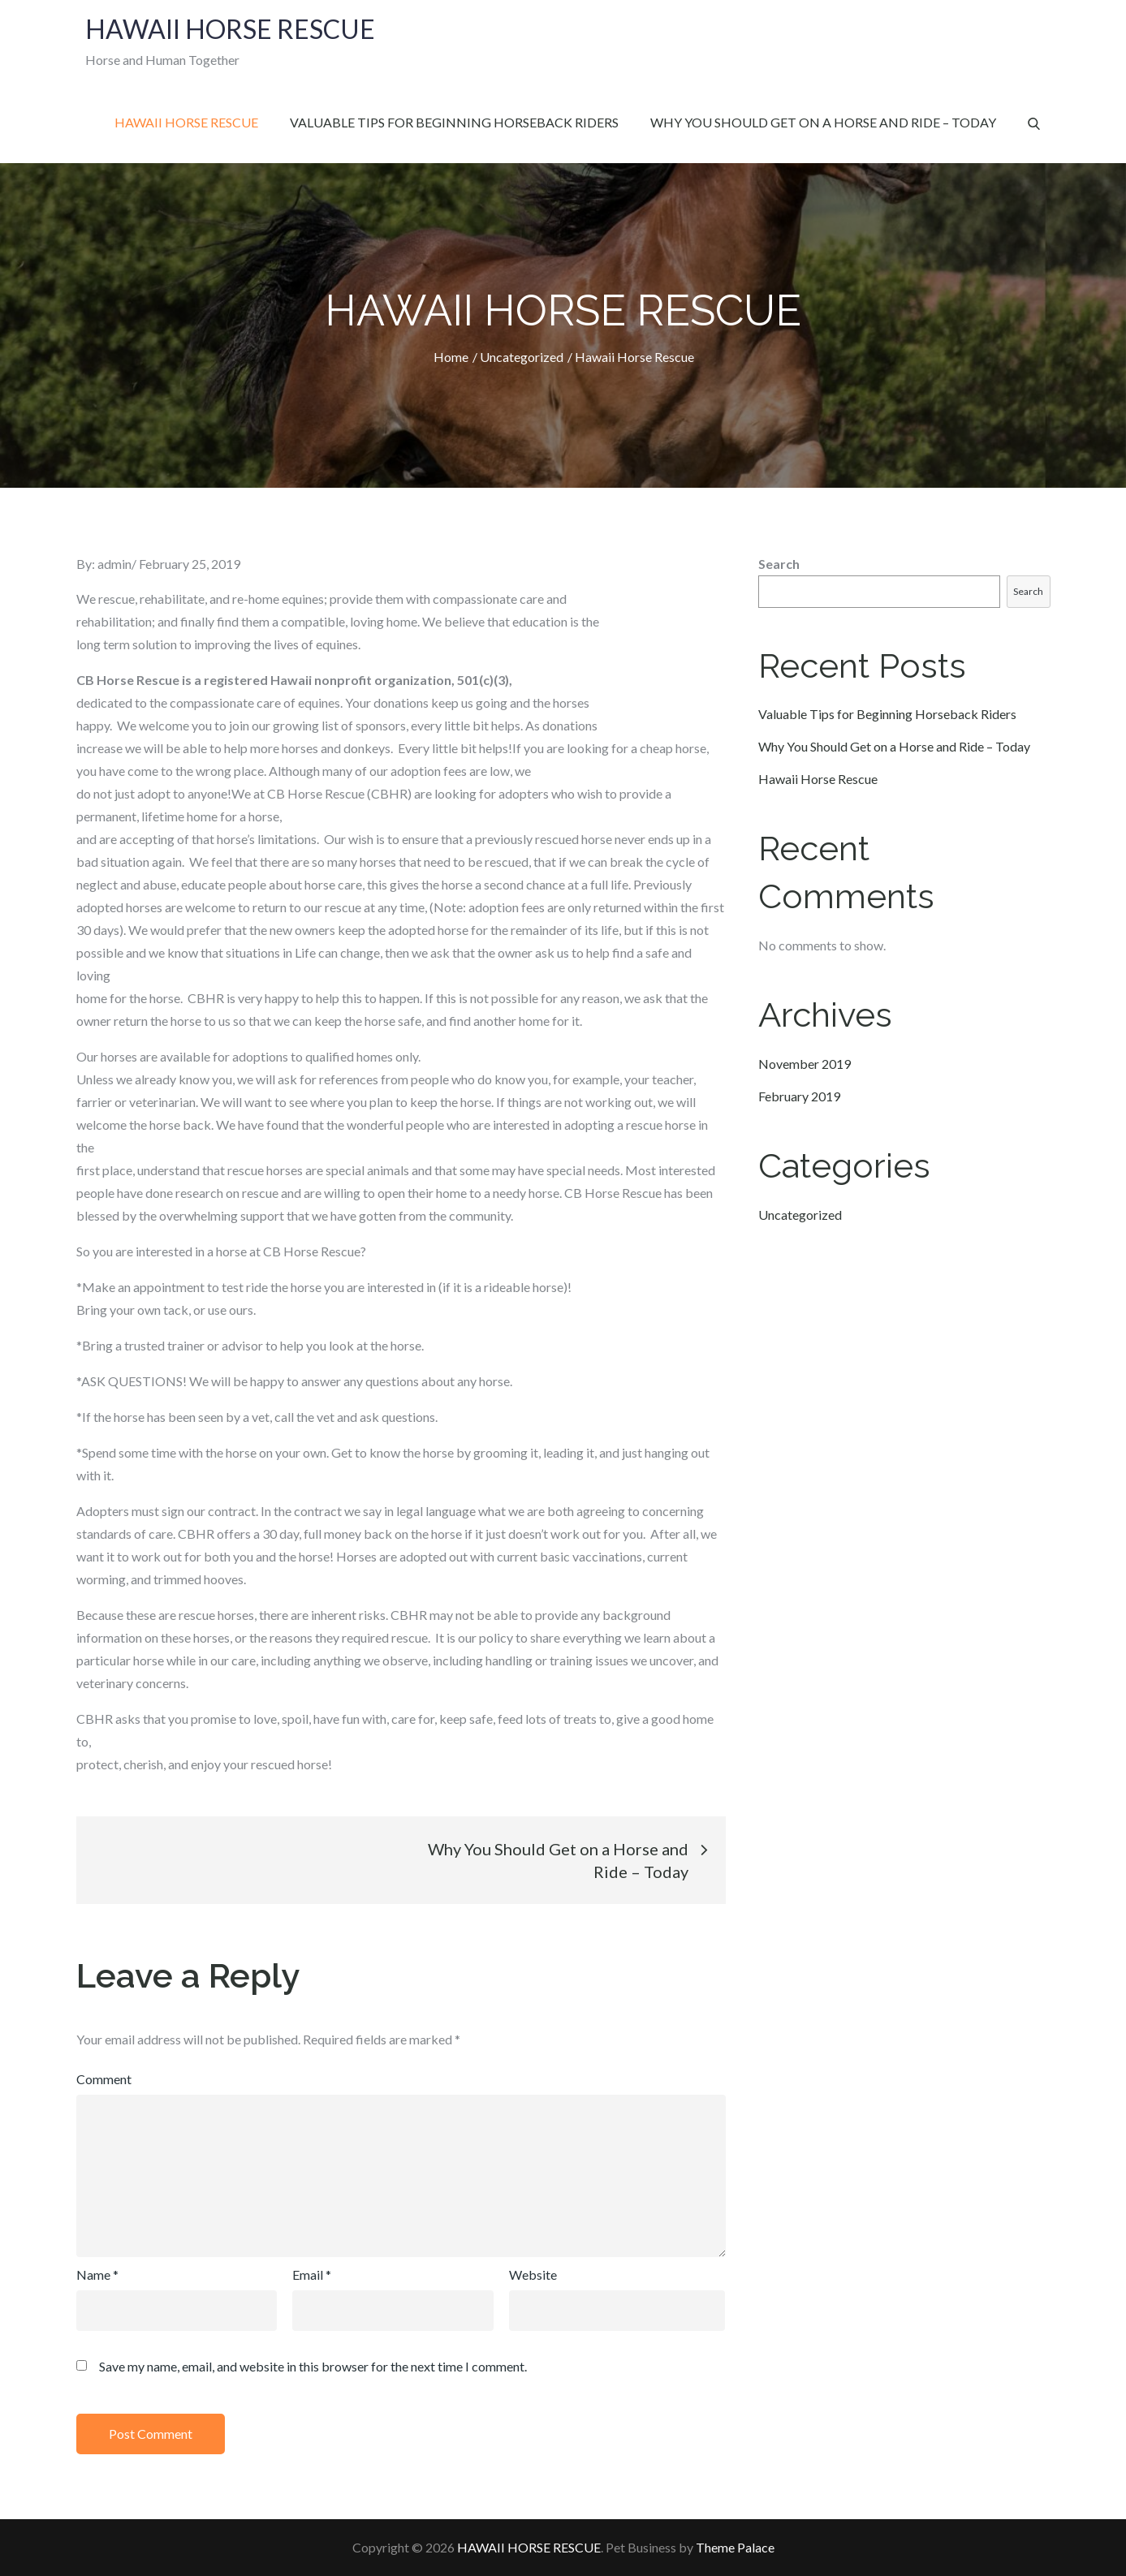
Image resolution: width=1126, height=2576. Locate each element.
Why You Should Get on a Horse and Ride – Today (823, 122)
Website (533, 2274)
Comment (104, 2079)
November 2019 (804, 1063)
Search (779, 563)
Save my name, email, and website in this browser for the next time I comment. (313, 2366)
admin (114, 563)
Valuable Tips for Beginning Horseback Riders (454, 122)
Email (311, 2274)
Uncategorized (800, 1214)
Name (97, 2274)
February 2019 (799, 1096)
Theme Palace (735, 2547)
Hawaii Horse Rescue (186, 122)
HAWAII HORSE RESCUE (229, 29)
